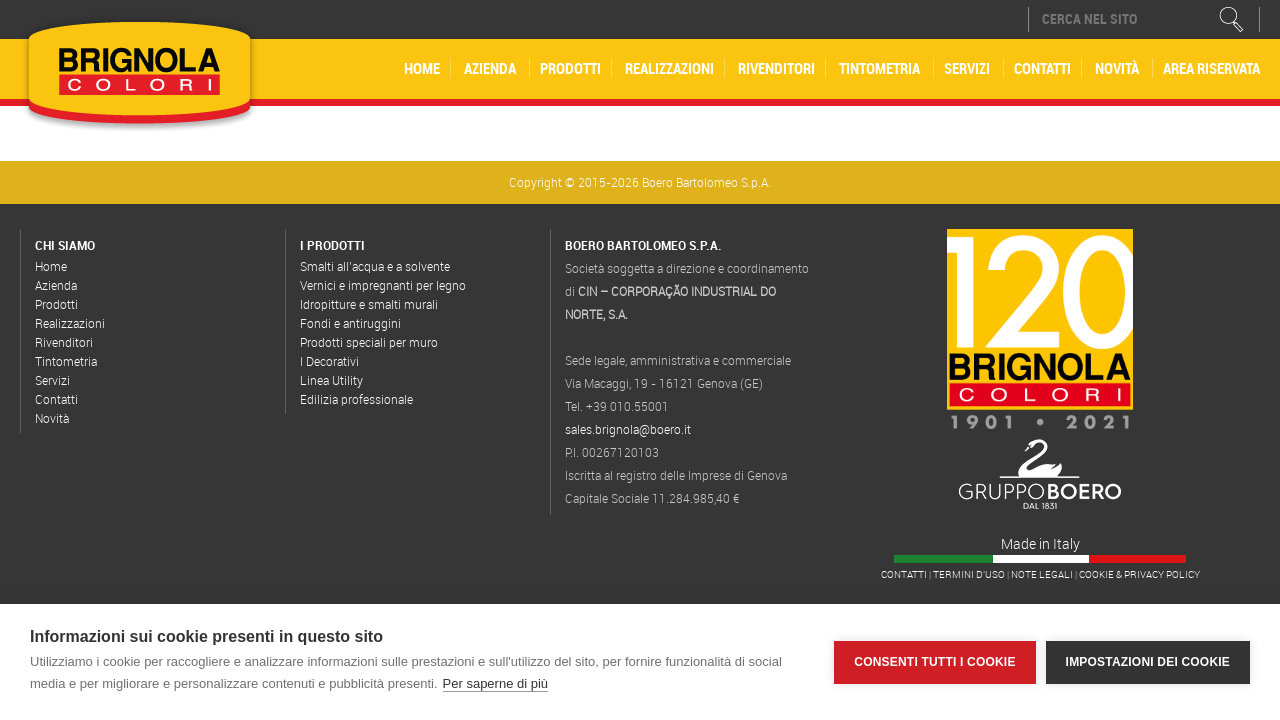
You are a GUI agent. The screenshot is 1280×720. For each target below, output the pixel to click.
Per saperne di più (496, 683)
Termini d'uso (969, 574)
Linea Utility (331, 380)
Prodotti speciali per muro (369, 342)
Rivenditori (776, 68)
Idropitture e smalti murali (369, 304)
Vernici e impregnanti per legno (383, 285)
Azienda (490, 68)
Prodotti (570, 68)
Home (422, 68)
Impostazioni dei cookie (1148, 662)
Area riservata (1211, 68)
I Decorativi (329, 361)
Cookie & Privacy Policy (1139, 574)
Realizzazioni (669, 68)
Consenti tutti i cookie (934, 662)
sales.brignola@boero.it (628, 429)
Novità (1117, 68)
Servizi (967, 68)
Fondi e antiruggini (350, 323)
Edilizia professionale (356, 399)
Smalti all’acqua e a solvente (375, 266)
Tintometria (879, 68)
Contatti (1042, 68)
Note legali (1042, 574)
